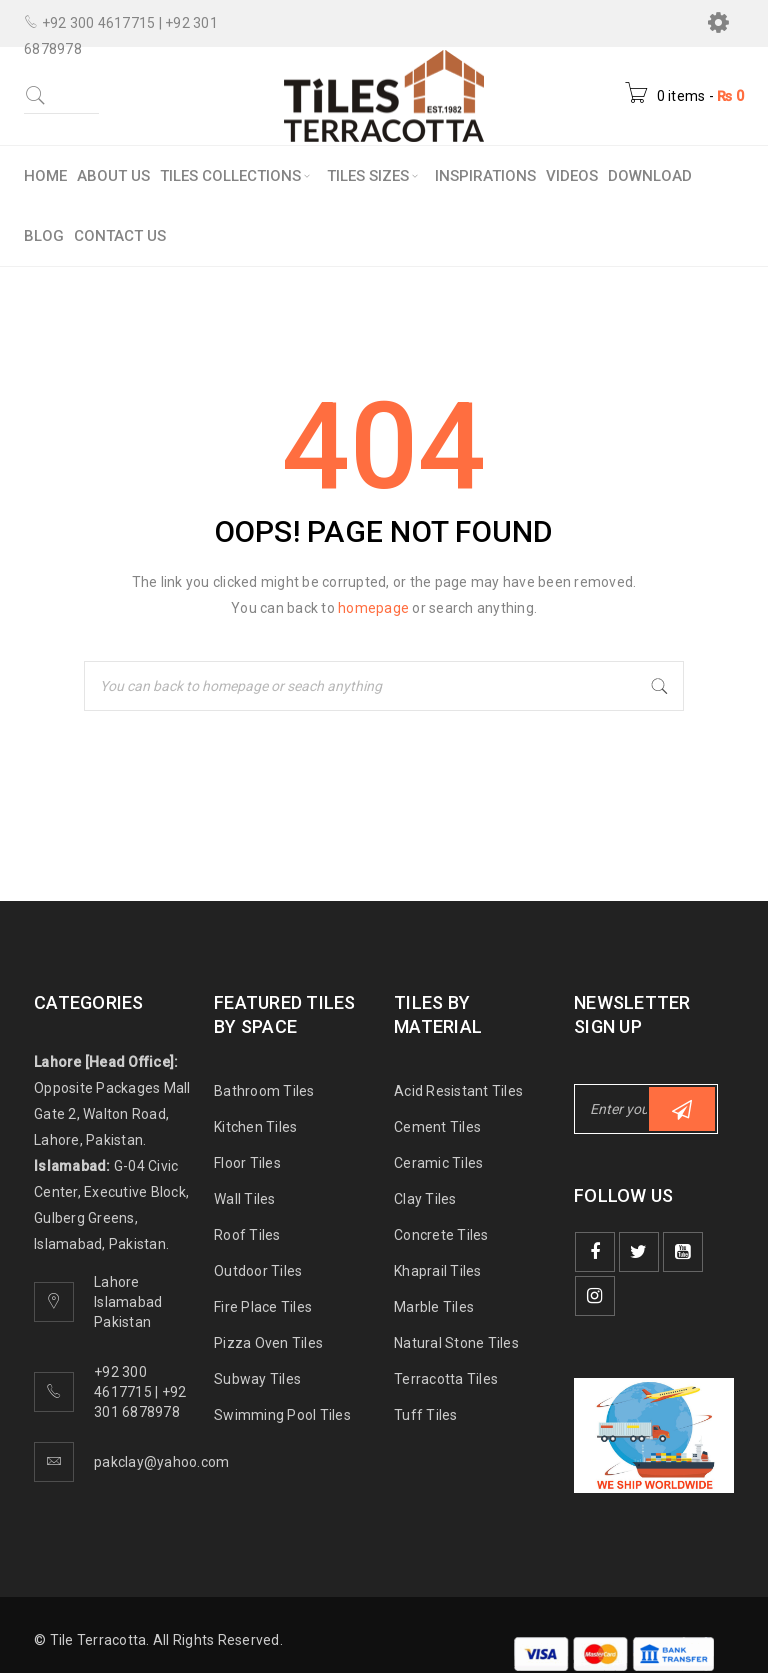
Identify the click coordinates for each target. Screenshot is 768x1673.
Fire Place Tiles (263, 1307)
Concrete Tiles (441, 1235)
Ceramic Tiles (438, 1163)
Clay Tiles (425, 1199)
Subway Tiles (257, 1379)
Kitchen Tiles (255, 1127)
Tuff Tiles (426, 1415)
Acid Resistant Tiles (458, 1091)
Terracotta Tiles (446, 1379)
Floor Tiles (247, 1163)
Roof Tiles (247, 1235)
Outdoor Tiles (258, 1271)
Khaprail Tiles (438, 1271)
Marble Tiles (434, 1307)
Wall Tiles (245, 1199)
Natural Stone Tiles (456, 1343)
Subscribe (682, 1109)
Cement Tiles (437, 1127)
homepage (373, 608)
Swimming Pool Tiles (282, 1415)
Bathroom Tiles (264, 1091)
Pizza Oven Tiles (268, 1343)
